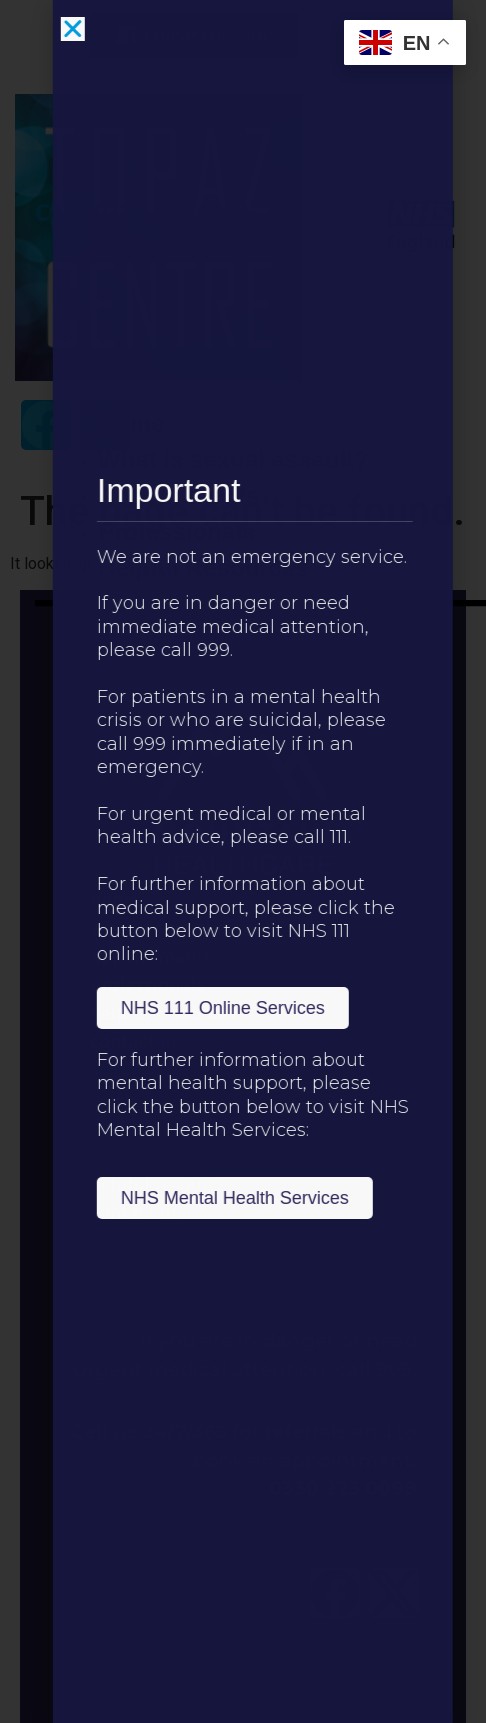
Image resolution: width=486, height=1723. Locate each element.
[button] (105, 29)
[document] (243, 861)
